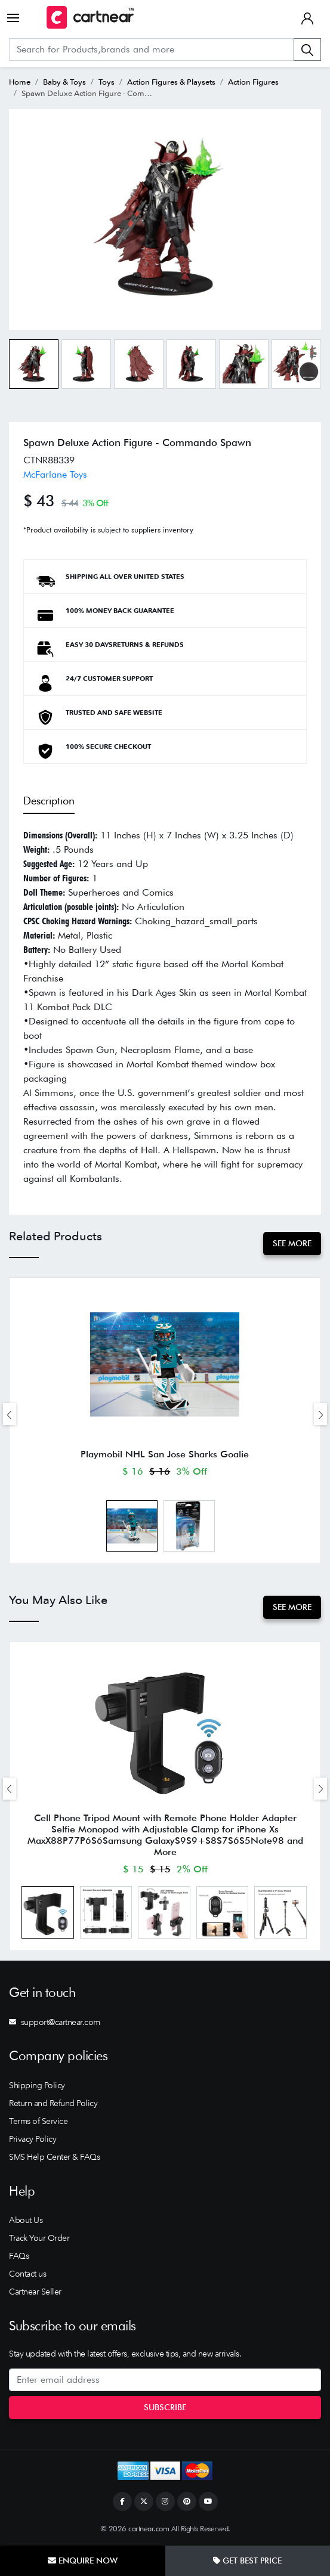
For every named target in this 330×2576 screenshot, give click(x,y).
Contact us (27, 2273)
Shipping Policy (37, 2085)
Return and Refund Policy (53, 2103)
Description (49, 800)
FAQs (19, 2255)
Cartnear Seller (35, 2291)
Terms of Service (38, 2121)
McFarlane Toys (55, 474)
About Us (25, 2220)
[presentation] (9, 1414)
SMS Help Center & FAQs (54, 2156)
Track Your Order (39, 2238)
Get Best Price (247, 2560)
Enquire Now (83, 2560)
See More (292, 1243)
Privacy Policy (32, 2139)
